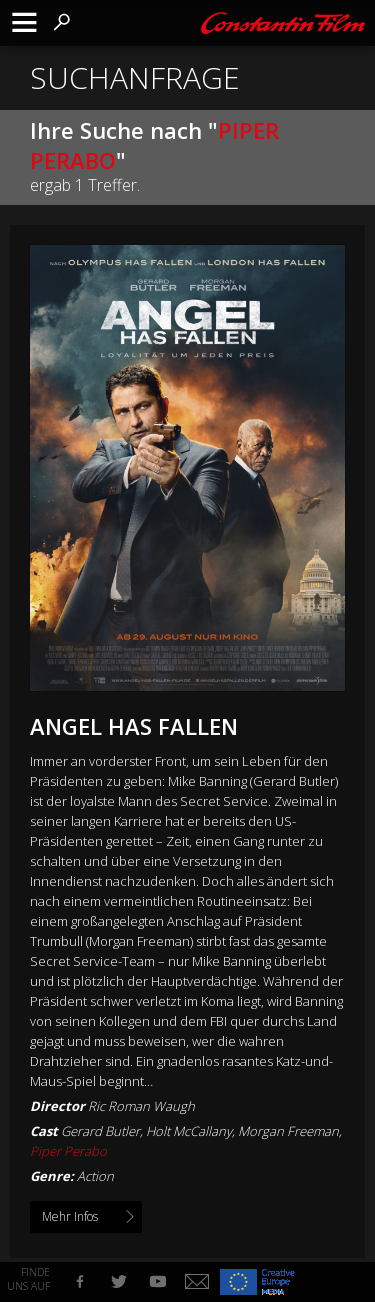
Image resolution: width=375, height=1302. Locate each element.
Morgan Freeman (288, 1131)
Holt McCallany (189, 1131)
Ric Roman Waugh (141, 1106)
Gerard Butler (100, 1131)
